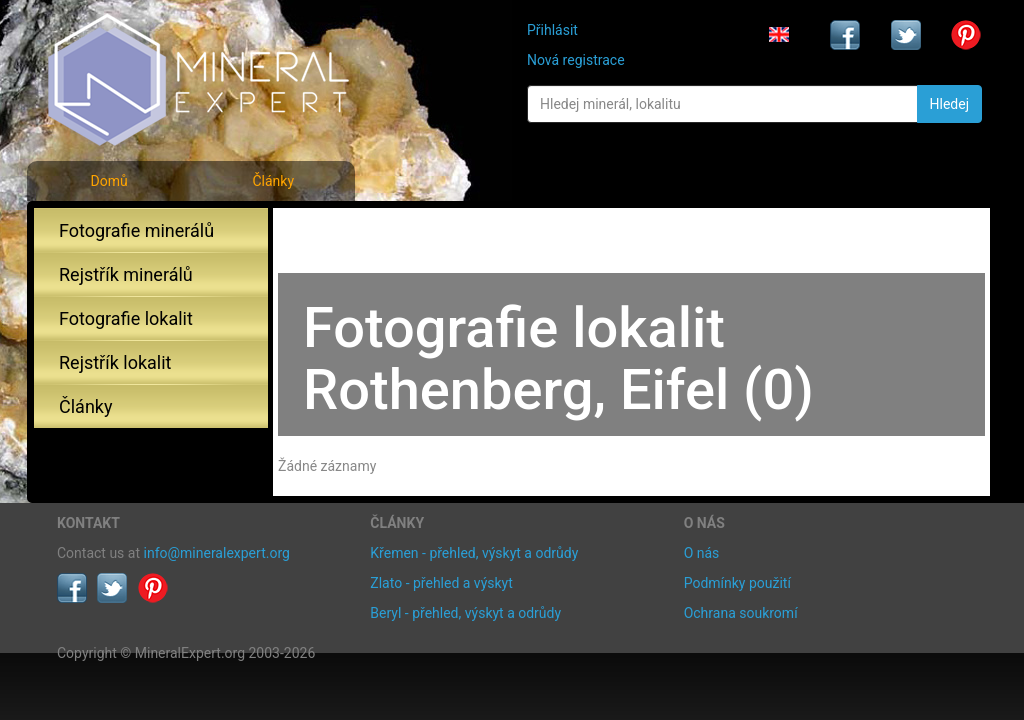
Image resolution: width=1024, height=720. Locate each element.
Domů (108, 181)
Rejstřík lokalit (115, 362)
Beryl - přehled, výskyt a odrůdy (465, 613)
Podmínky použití (737, 583)
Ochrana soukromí (741, 613)
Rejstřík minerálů (126, 274)
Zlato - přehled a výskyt (441, 583)
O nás (702, 553)
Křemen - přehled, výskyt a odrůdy (474, 553)
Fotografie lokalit (126, 318)
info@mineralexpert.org (217, 553)
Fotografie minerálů (136, 230)
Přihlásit (552, 30)
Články (273, 181)
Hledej (949, 104)
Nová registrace (576, 60)
